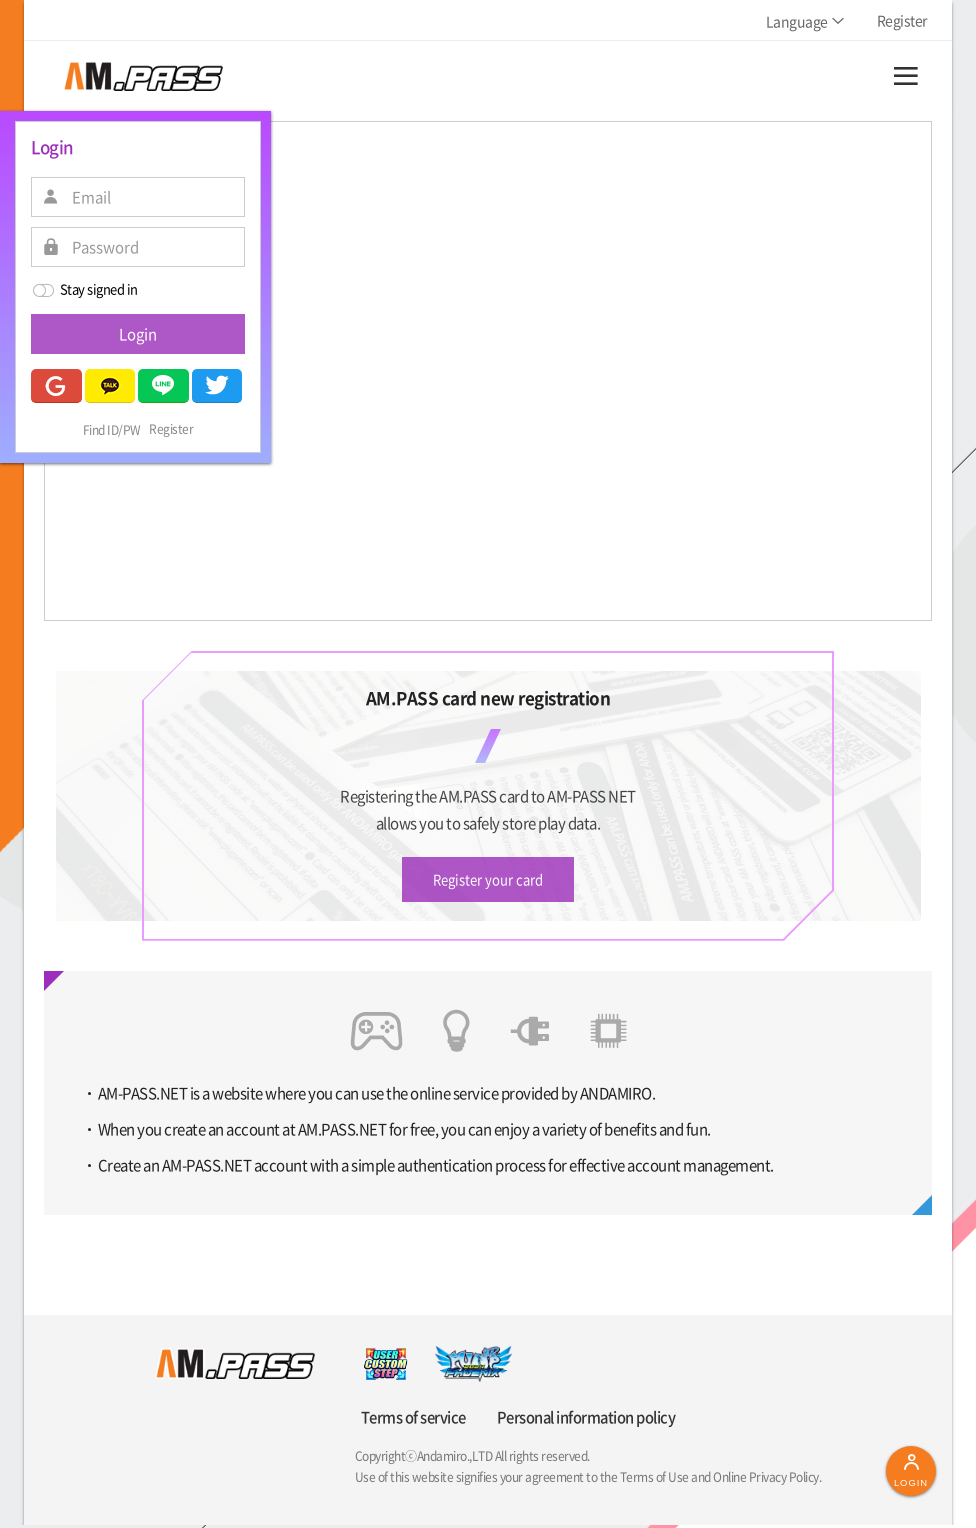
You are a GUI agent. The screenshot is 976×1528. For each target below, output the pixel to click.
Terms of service (410, 1420)
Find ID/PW (112, 430)
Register (171, 430)
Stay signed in (84, 290)
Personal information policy (582, 1420)
